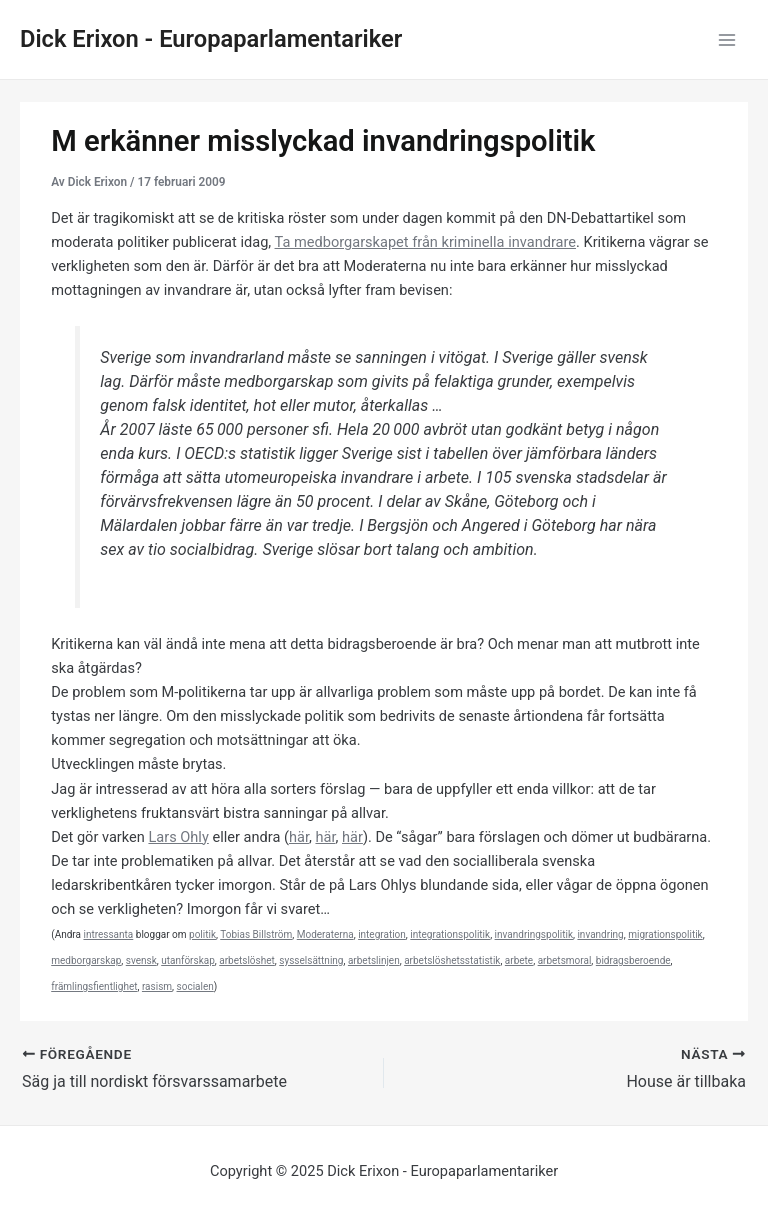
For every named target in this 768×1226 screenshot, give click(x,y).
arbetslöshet (247, 960)
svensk (141, 960)
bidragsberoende (633, 960)
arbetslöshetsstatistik (452, 960)
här (299, 837)
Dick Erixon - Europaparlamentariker (211, 39)
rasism (157, 986)
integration (382, 934)
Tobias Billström (256, 934)
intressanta (108, 934)
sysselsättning (311, 960)
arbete (519, 960)
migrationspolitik (665, 934)
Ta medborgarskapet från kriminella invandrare (426, 242)
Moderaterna (325, 934)
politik (202, 934)
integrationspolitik (450, 934)
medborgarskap (86, 960)
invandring (600, 934)
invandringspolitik (534, 934)
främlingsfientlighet (94, 986)
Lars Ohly (178, 837)
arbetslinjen (374, 960)
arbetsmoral (565, 960)
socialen (195, 986)
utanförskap (188, 960)
